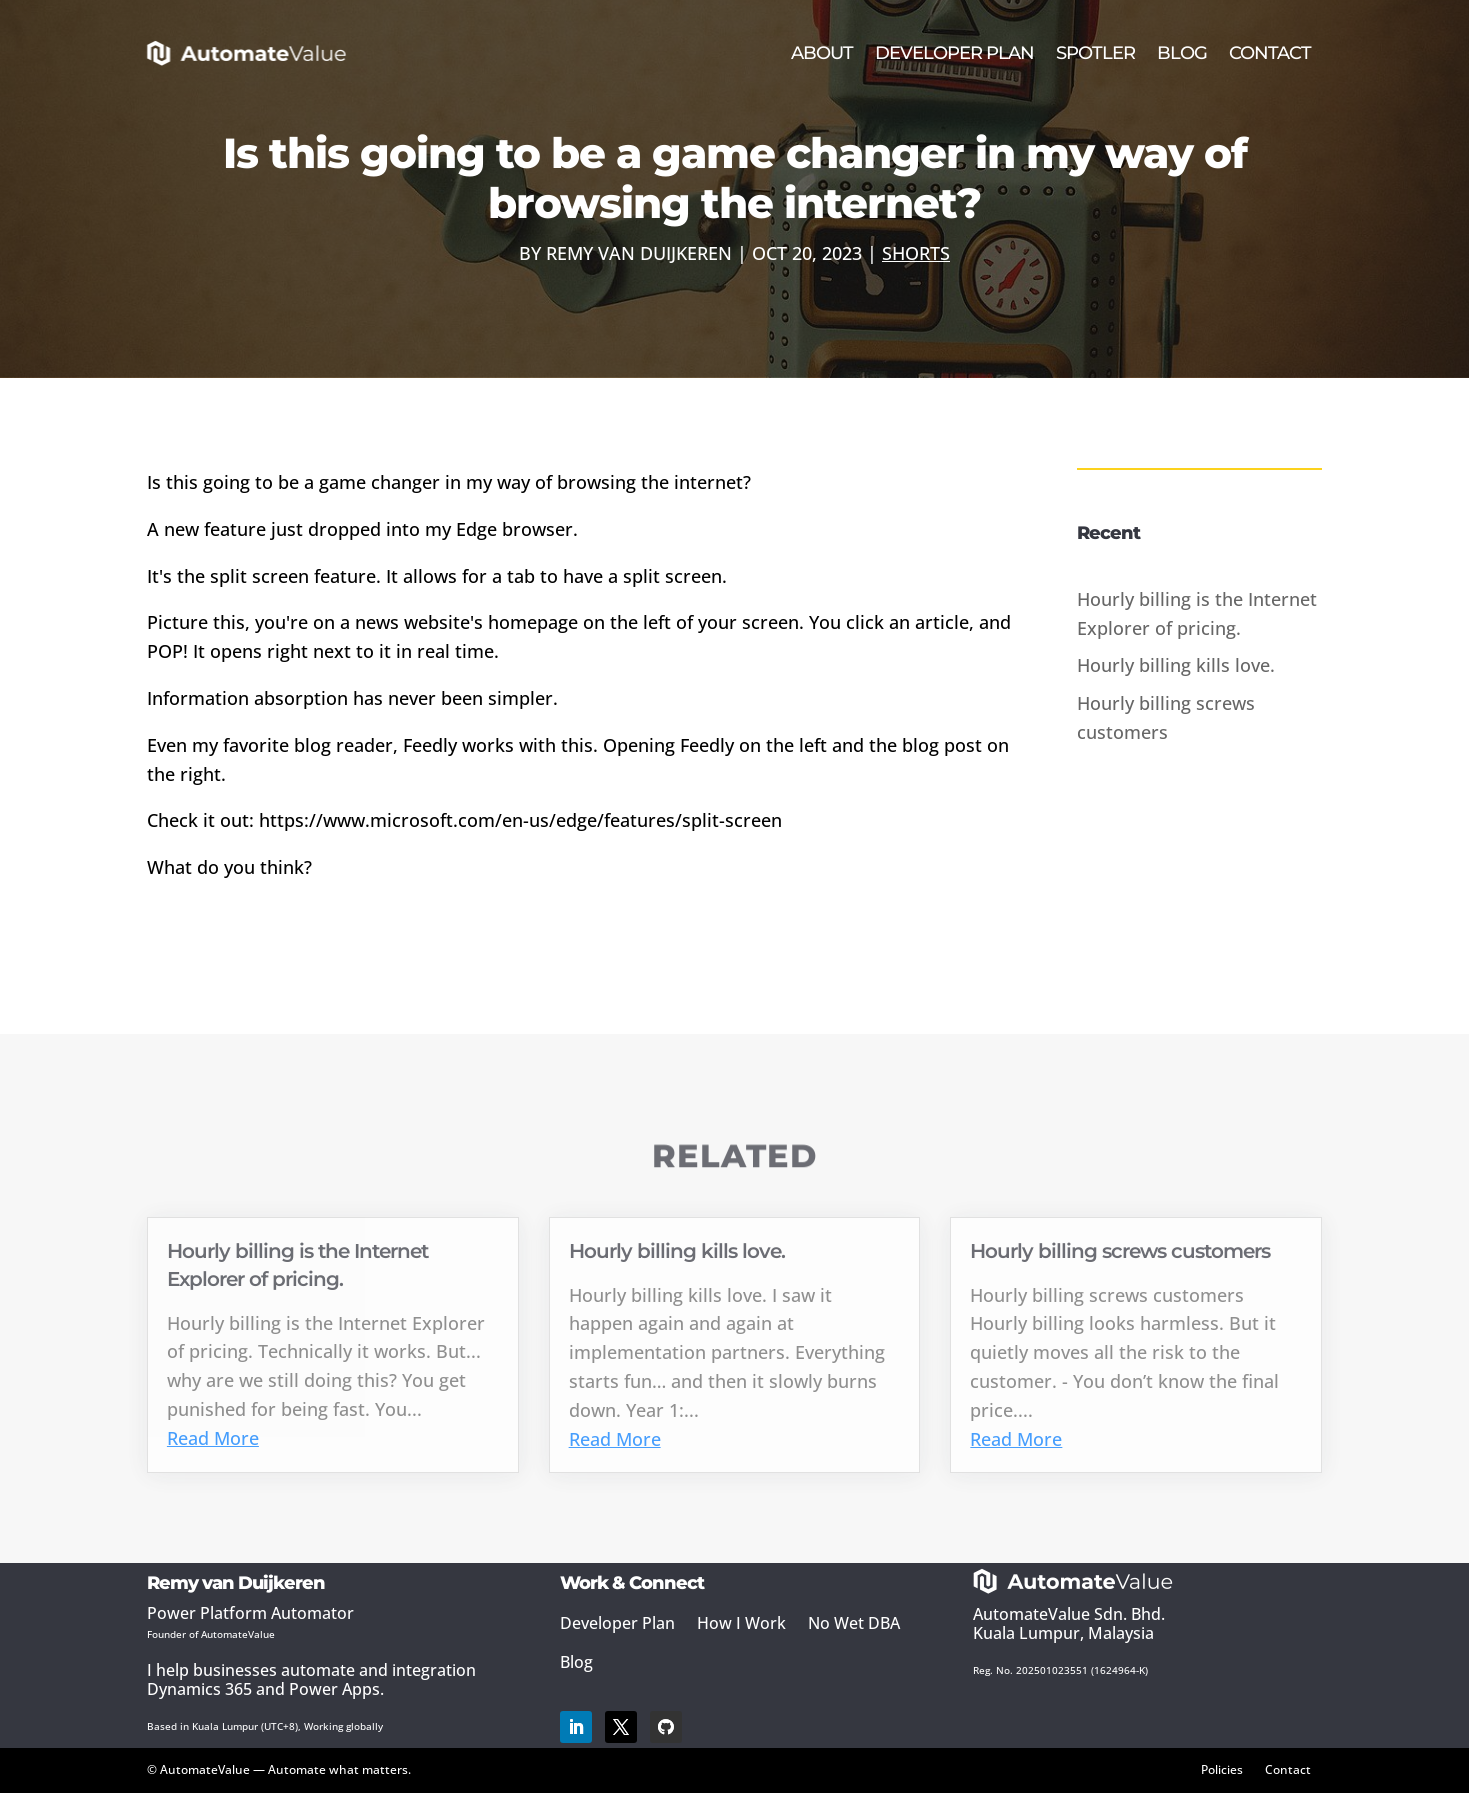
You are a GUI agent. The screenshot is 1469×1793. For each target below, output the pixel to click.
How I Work (741, 1623)
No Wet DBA (854, 1623)
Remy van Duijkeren (639, 253)
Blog (1182, 53)
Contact (1270, 53)
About (822, 53)
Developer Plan (954, 53)
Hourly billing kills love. (1176, 665)
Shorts (916, 253)
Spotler (1095, 53)
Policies (1222, 1769)
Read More (213, 1438)
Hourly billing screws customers (1120, 1251)
